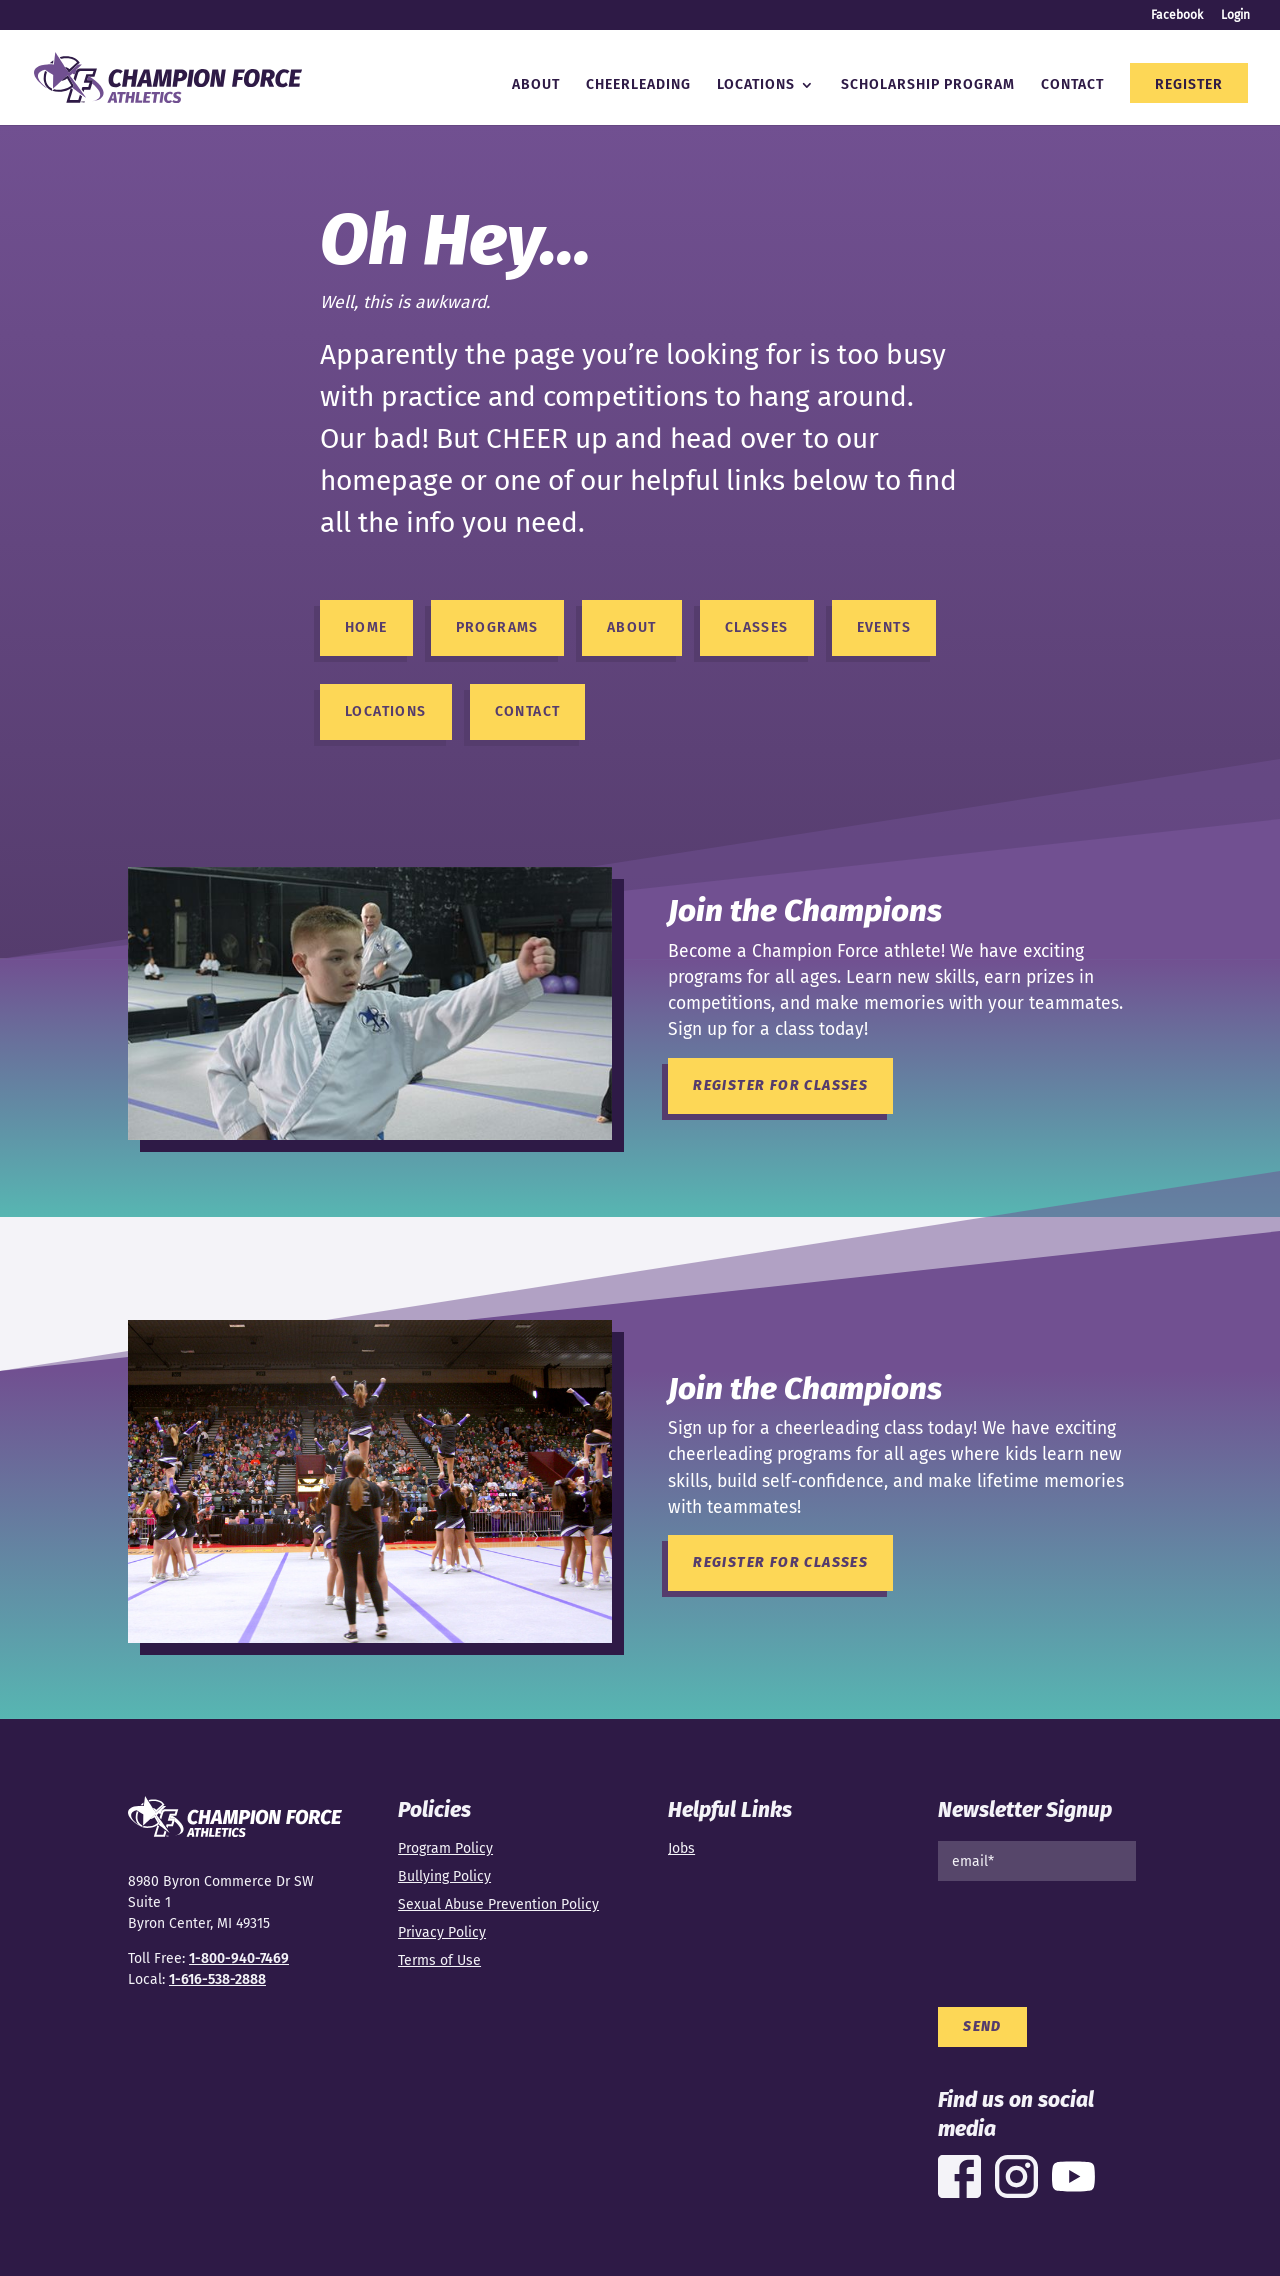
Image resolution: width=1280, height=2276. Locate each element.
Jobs (681, 1848)
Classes (757, 627)
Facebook (1177, 15)
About (536, 85)
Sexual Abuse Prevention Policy (498, 1904)
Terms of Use (439, 1960)
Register (1189, 85)
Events (884, 627)
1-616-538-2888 (217, 1979)
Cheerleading (638, 85)
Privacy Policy (442, 1932)
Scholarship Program (928, 85)
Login (1235, 15)
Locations (756, 85)
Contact (1072, 85)
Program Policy (445, 1848)
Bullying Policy (444, 1876)
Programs (497, 627)
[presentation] (1090, 1936)
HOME (366, 627)
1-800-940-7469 (239, 1958)
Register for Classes (780, 1085)
